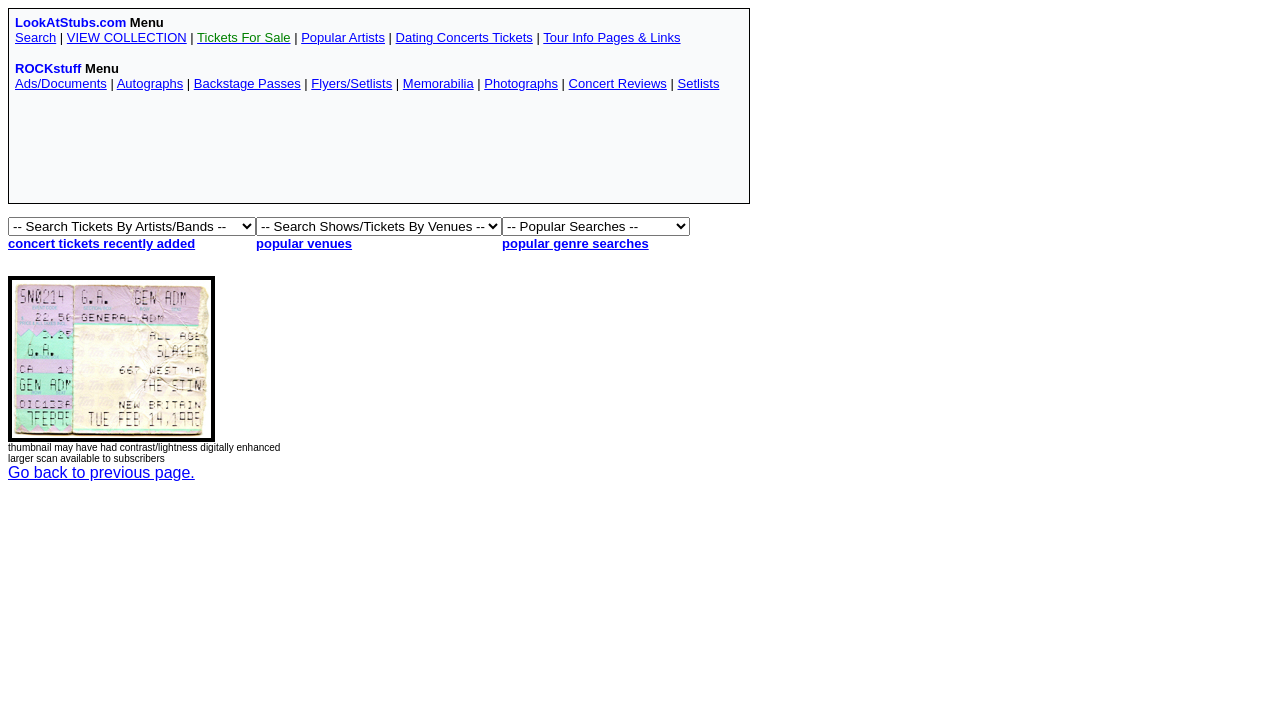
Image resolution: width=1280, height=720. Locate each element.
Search (35, 37)
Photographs (521, 83)
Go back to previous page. (101, 472)
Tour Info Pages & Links (611, 37)
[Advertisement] (379, 152)
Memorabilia (438, 83)
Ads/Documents (61, 83)
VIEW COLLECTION (127, 37)
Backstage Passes (247, 83)
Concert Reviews (618, 83)
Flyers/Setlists (351, 83)
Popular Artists (343, 37)
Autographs (150, 83)
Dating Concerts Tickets (464, 37)
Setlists (698, 83)
